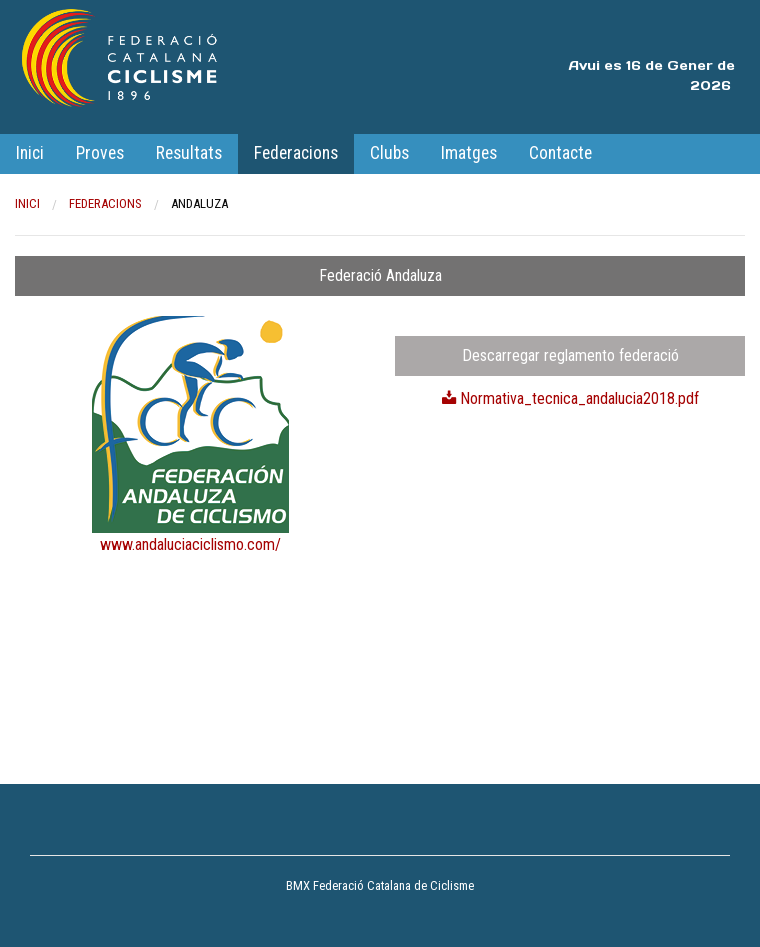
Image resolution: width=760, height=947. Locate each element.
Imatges (469, 153)
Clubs (389, 153)
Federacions (296, 153)
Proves (100, 153)
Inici (30, 153)
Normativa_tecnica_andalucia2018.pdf (570, 398)
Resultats (189, 153)
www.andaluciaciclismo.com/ (190, 544)
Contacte (560, 153)
